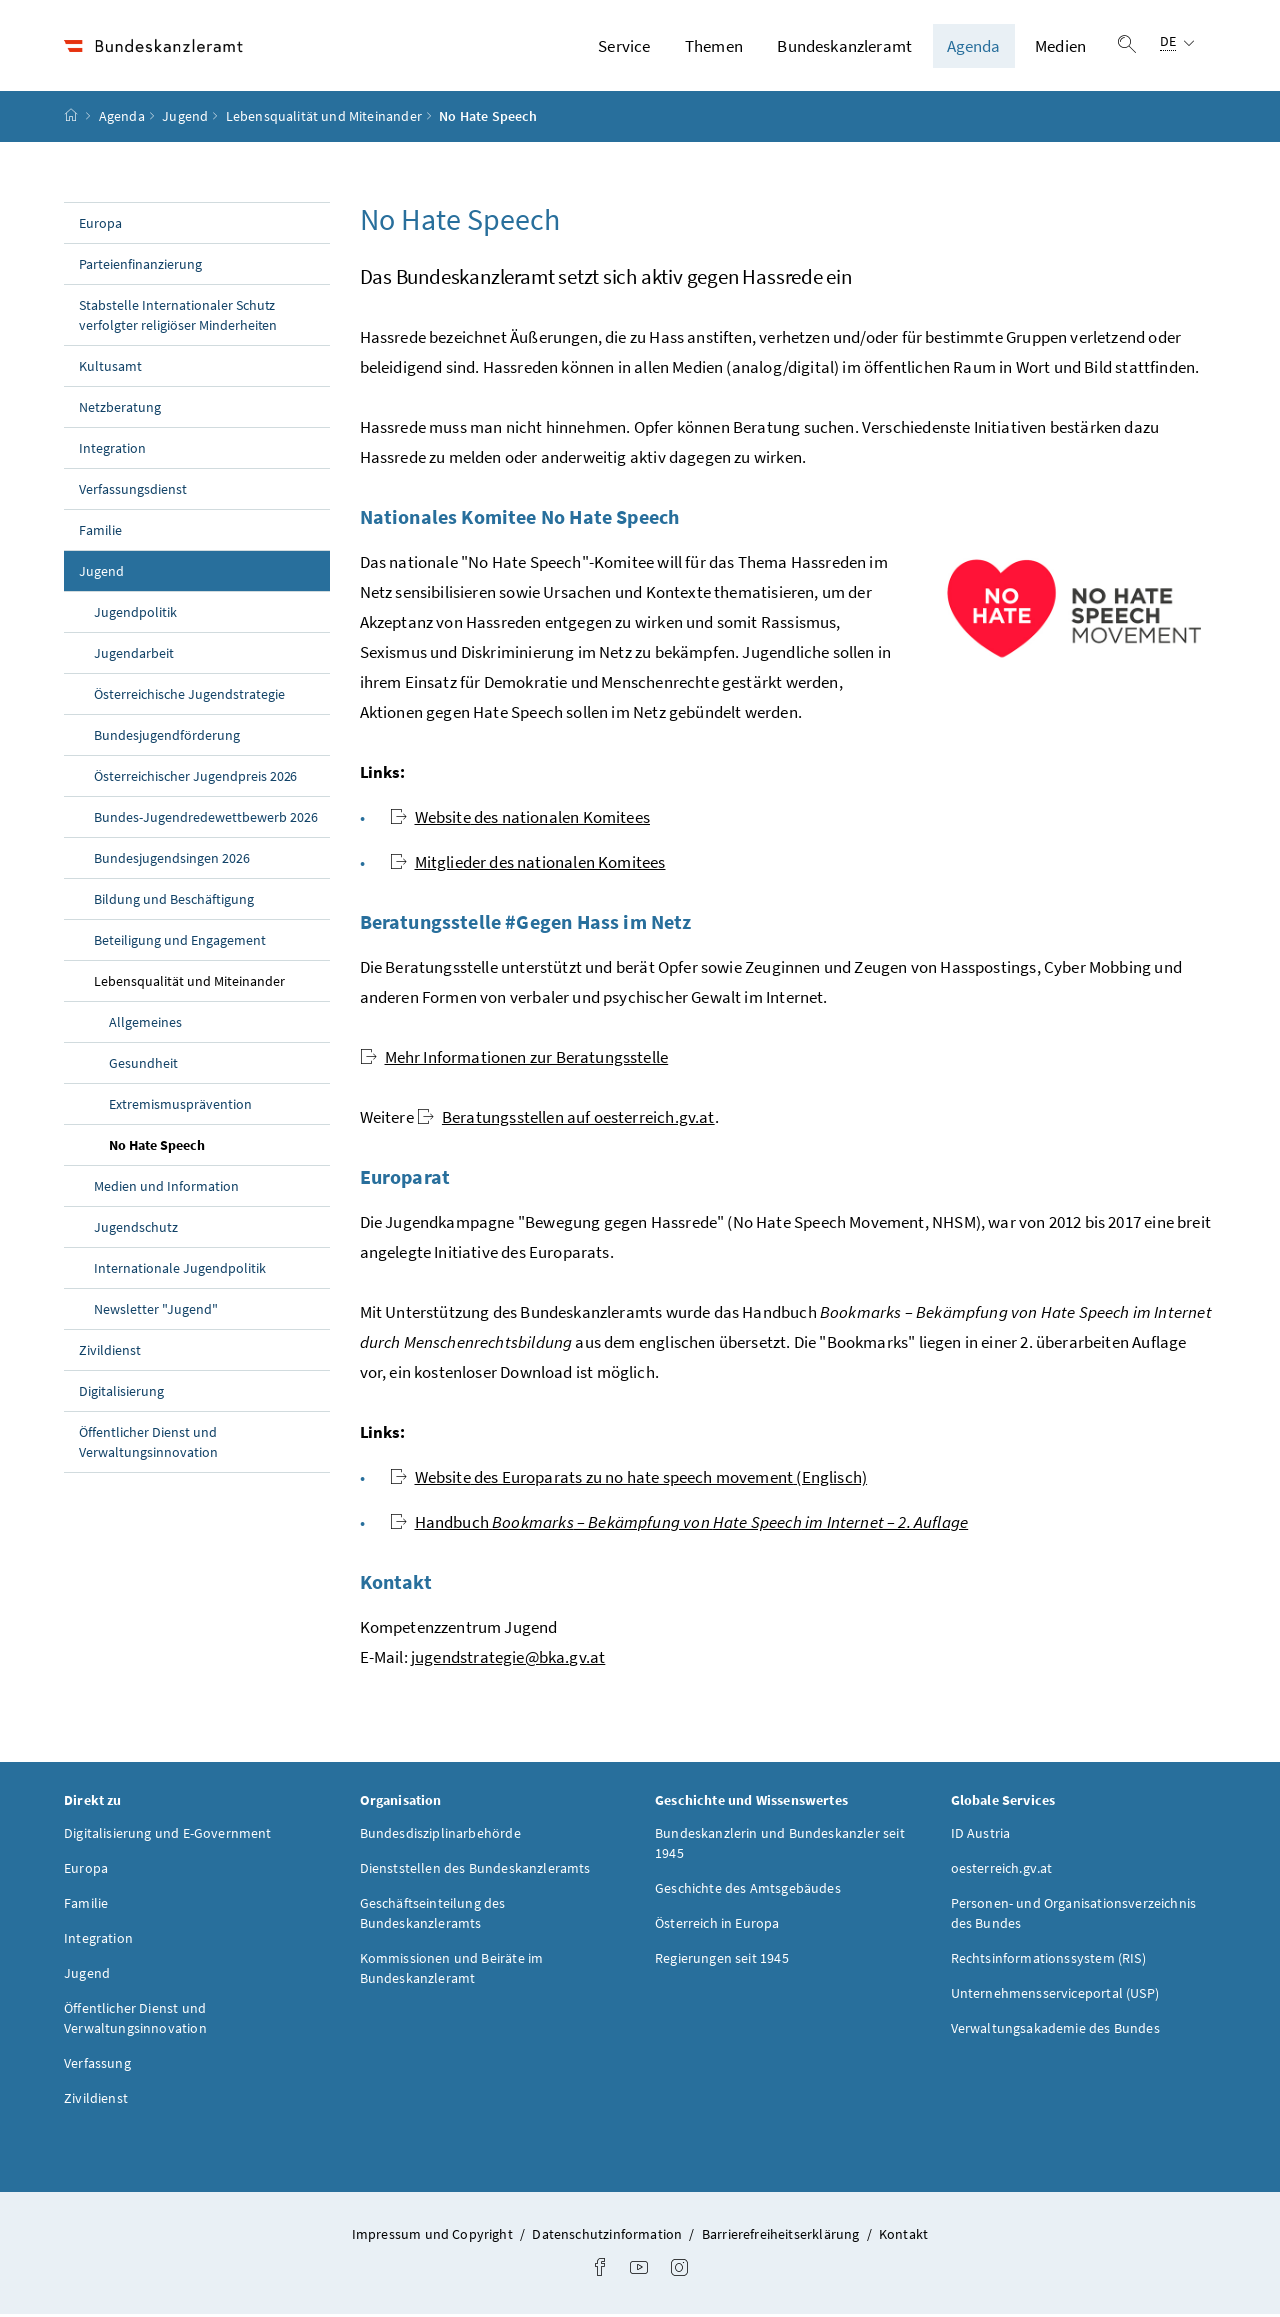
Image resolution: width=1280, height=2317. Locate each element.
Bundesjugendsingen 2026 (172, 860)
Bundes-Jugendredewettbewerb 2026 (206, 819)
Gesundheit (143, 1065)
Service (624, 47)
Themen (714, 47)
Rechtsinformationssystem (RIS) (1048, 1961)
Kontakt (903, 2237)
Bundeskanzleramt (844, 47)
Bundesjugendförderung (167, 737)
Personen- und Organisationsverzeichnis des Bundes (1074, 1916)
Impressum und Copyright (434, 2237)
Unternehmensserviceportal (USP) (1055, 1996)
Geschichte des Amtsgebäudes (748, 1891)
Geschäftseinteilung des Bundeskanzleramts (433, 1916)
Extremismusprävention (180, 1106)
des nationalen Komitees (520, 819)
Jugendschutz (136, 1229)
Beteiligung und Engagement (180, 942)
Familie (100, 532)
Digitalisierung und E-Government (168, 1836)
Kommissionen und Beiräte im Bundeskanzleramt (452, 1971)
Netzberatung (120, 409)
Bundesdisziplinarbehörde (440, 1836)
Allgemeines (145, 1024)
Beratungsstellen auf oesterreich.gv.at (566, 1119)
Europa (100, 225)
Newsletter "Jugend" (156, 1311)
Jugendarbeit (134, 655)
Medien (1060, 47)
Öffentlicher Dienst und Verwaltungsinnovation (148, 1444)
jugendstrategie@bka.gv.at (508, 1659)
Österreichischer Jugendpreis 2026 (195, 778)
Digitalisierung (121, 1393)
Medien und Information (166, 1188)
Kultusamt (110, 368)
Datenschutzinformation (608, 2237)
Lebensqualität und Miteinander (324, 119)
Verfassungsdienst (133, 491)
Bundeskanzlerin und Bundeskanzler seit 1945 (780, 1846)
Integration (112, 450)
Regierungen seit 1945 (722, 1961)
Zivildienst (110, 1352)
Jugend (185, 119)
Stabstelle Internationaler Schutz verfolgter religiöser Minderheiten (178, 317)
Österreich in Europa (717, 1926)
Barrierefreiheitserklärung (782, 2237)
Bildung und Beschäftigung (174, 901)
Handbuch (679, 1524)
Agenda (974, 47)
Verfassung (97, 2066)
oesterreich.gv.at (1002, 1871)
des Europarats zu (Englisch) (629, 1479)
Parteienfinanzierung (140, 266)
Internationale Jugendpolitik (180, 1270)
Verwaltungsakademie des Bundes (1055, 2031)
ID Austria (981, 1836)
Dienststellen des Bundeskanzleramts (475, 1871)
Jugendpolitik (135, 614)
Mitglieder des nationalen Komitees (528, 864)
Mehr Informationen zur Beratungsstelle (514, 1059)
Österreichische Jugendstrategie (189, 696)
